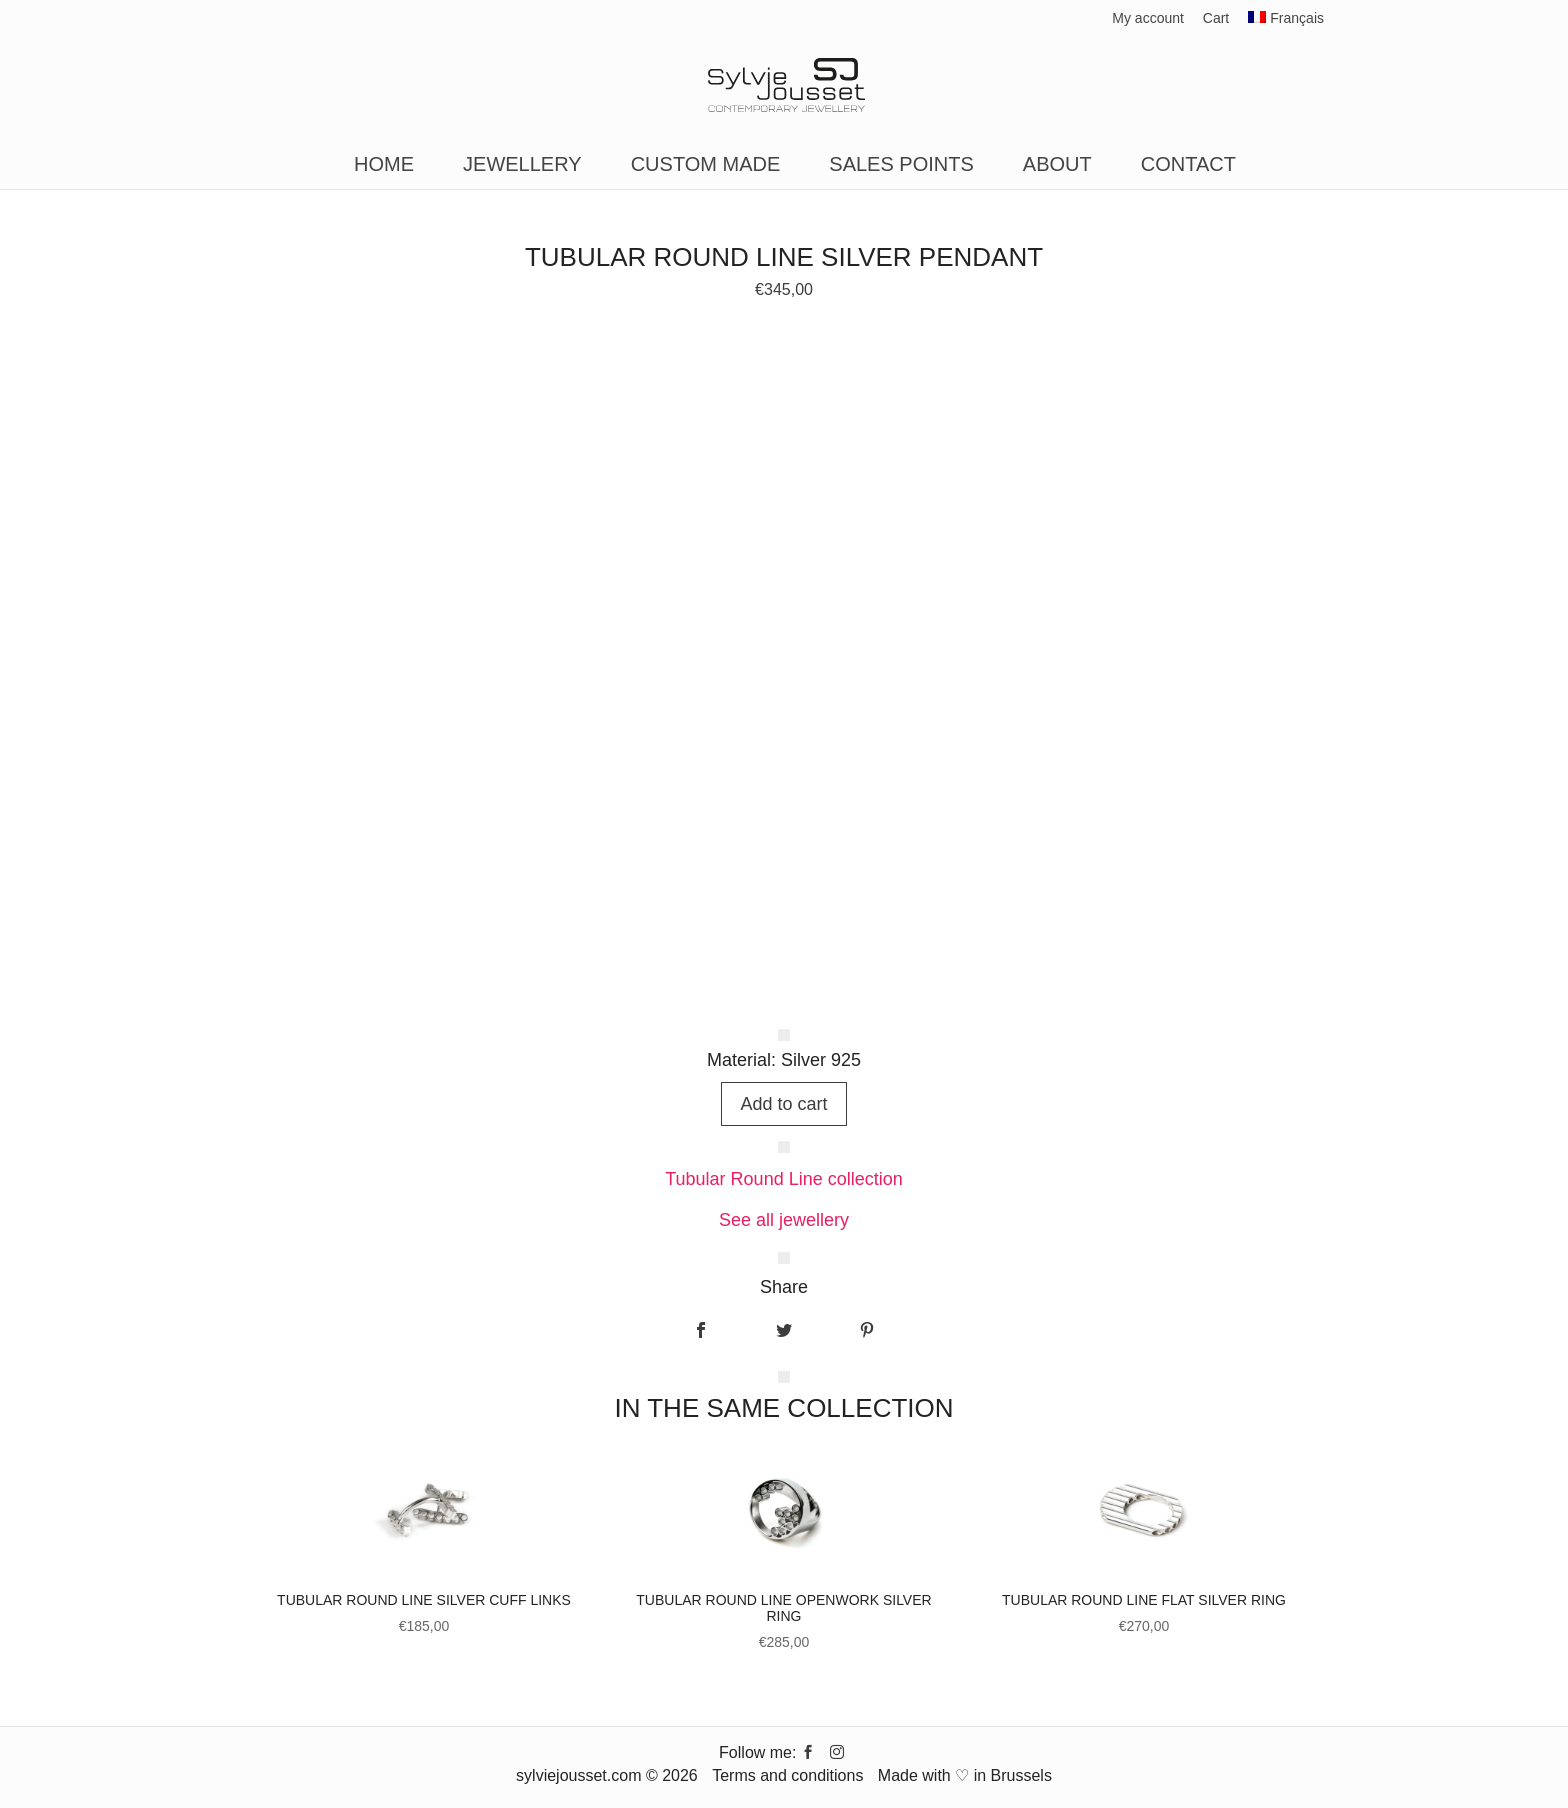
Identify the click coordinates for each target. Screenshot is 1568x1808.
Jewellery (522, 166)
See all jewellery (784, 1220)
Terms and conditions (787, 1775)
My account (1148, 18)
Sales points (901, 166)
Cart (1216, 18)
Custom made (706, 166)
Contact (1188, 166)
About (1057, 166)
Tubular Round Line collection (783, 1179)
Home (384, 166)
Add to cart (783, 1104)
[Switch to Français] (1286, 23)
